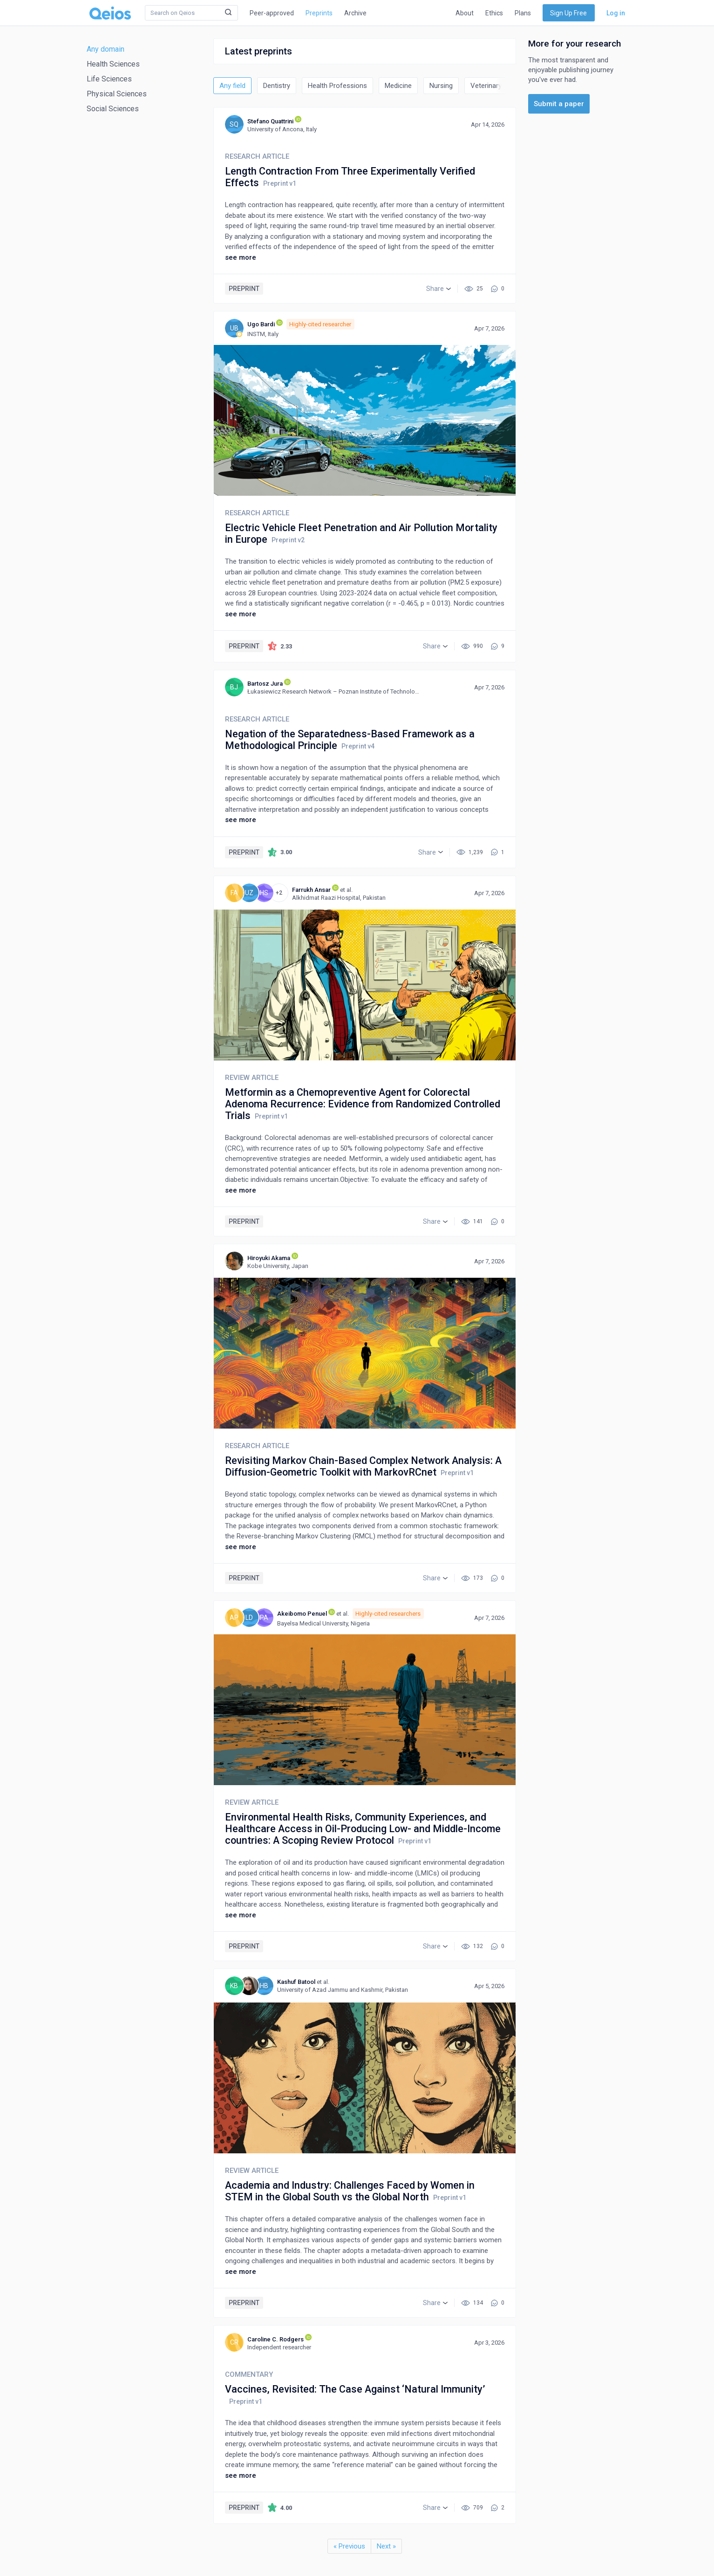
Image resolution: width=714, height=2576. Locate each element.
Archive (355, 13)
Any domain (105, 49)
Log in (615, 13)
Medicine (398, 85)
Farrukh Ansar (311, 889)
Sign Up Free (568, 13)
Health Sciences (113, 64)
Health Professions (337, 85)
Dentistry (276, 85)
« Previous (349, 2546)
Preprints (319, 13)
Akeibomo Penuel (302, 1613)
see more (240, 257)
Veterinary (486, 85)
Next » (386, 2546)
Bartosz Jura (265, 683)
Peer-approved (272, 13)
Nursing (441, 85)
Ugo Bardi (261, 324)
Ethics (494, 13)
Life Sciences (109, 78)
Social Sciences (113, 108)
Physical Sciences (117, 93)
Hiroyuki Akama (268, 1257)
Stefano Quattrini (270, 121)
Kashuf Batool (296, 1981)
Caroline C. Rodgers (275, 2339)
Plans (523, 13)
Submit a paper (559, 104)
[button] (438, 288)
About (465, 13)
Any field (232, 85)
